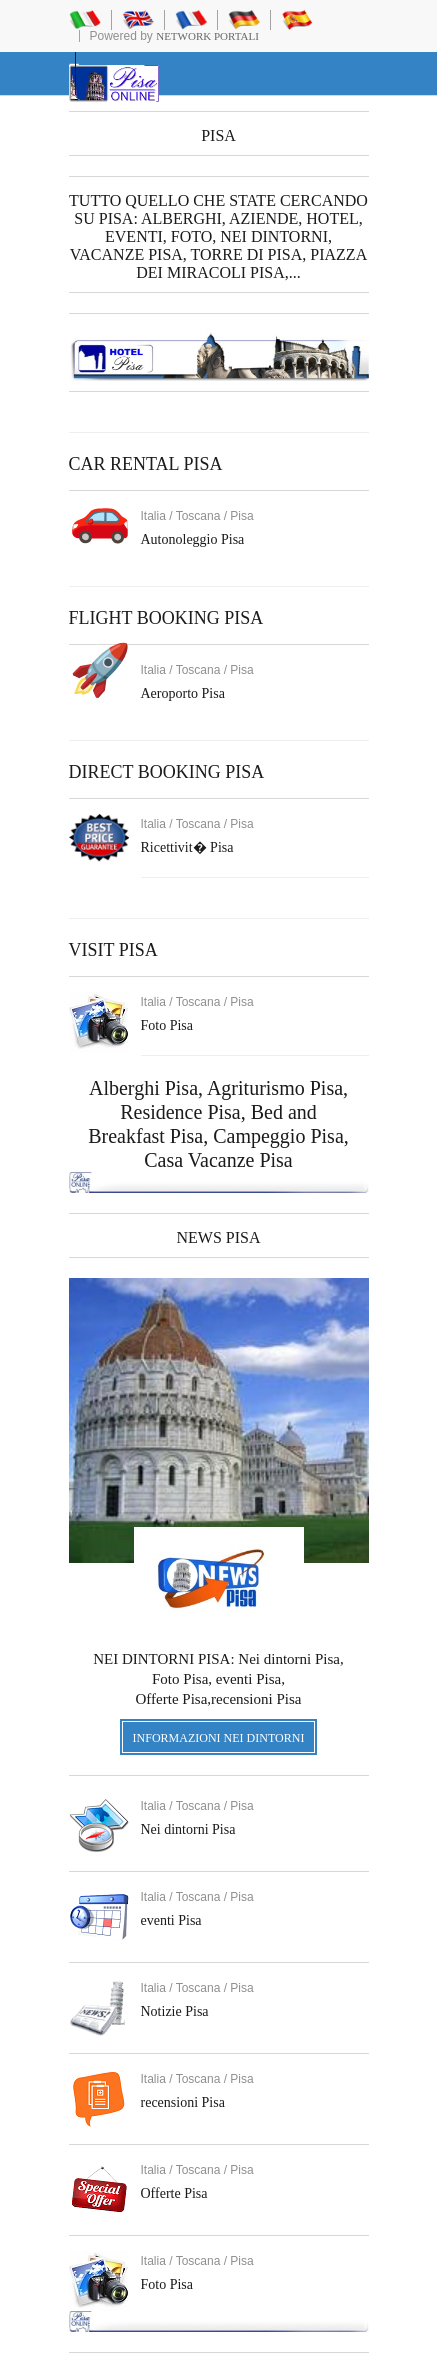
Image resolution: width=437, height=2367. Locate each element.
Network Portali (207, 36)
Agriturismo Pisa (275, 1088)
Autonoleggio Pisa (193, 539)
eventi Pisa (171, 1920)
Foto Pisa (167, 2284)
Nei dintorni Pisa (188, 1829)
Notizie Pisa (175, 2011)
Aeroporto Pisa (183, 693)
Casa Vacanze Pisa (218, 1160)
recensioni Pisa (183, 2102)
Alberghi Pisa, (148, 1088)
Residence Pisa (180, 1112)
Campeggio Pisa (278, 1136)
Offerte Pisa (174, 2193)
